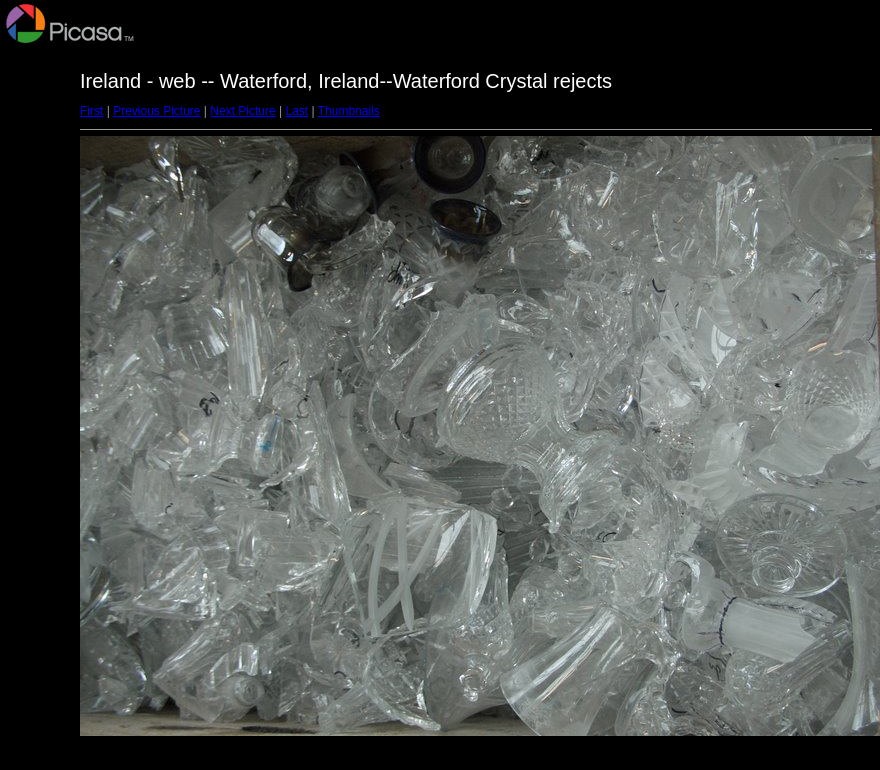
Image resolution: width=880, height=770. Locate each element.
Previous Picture (156, 111)
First (91, 111)
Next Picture (242, 111)
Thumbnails (349, 111)
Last (296, 111)
